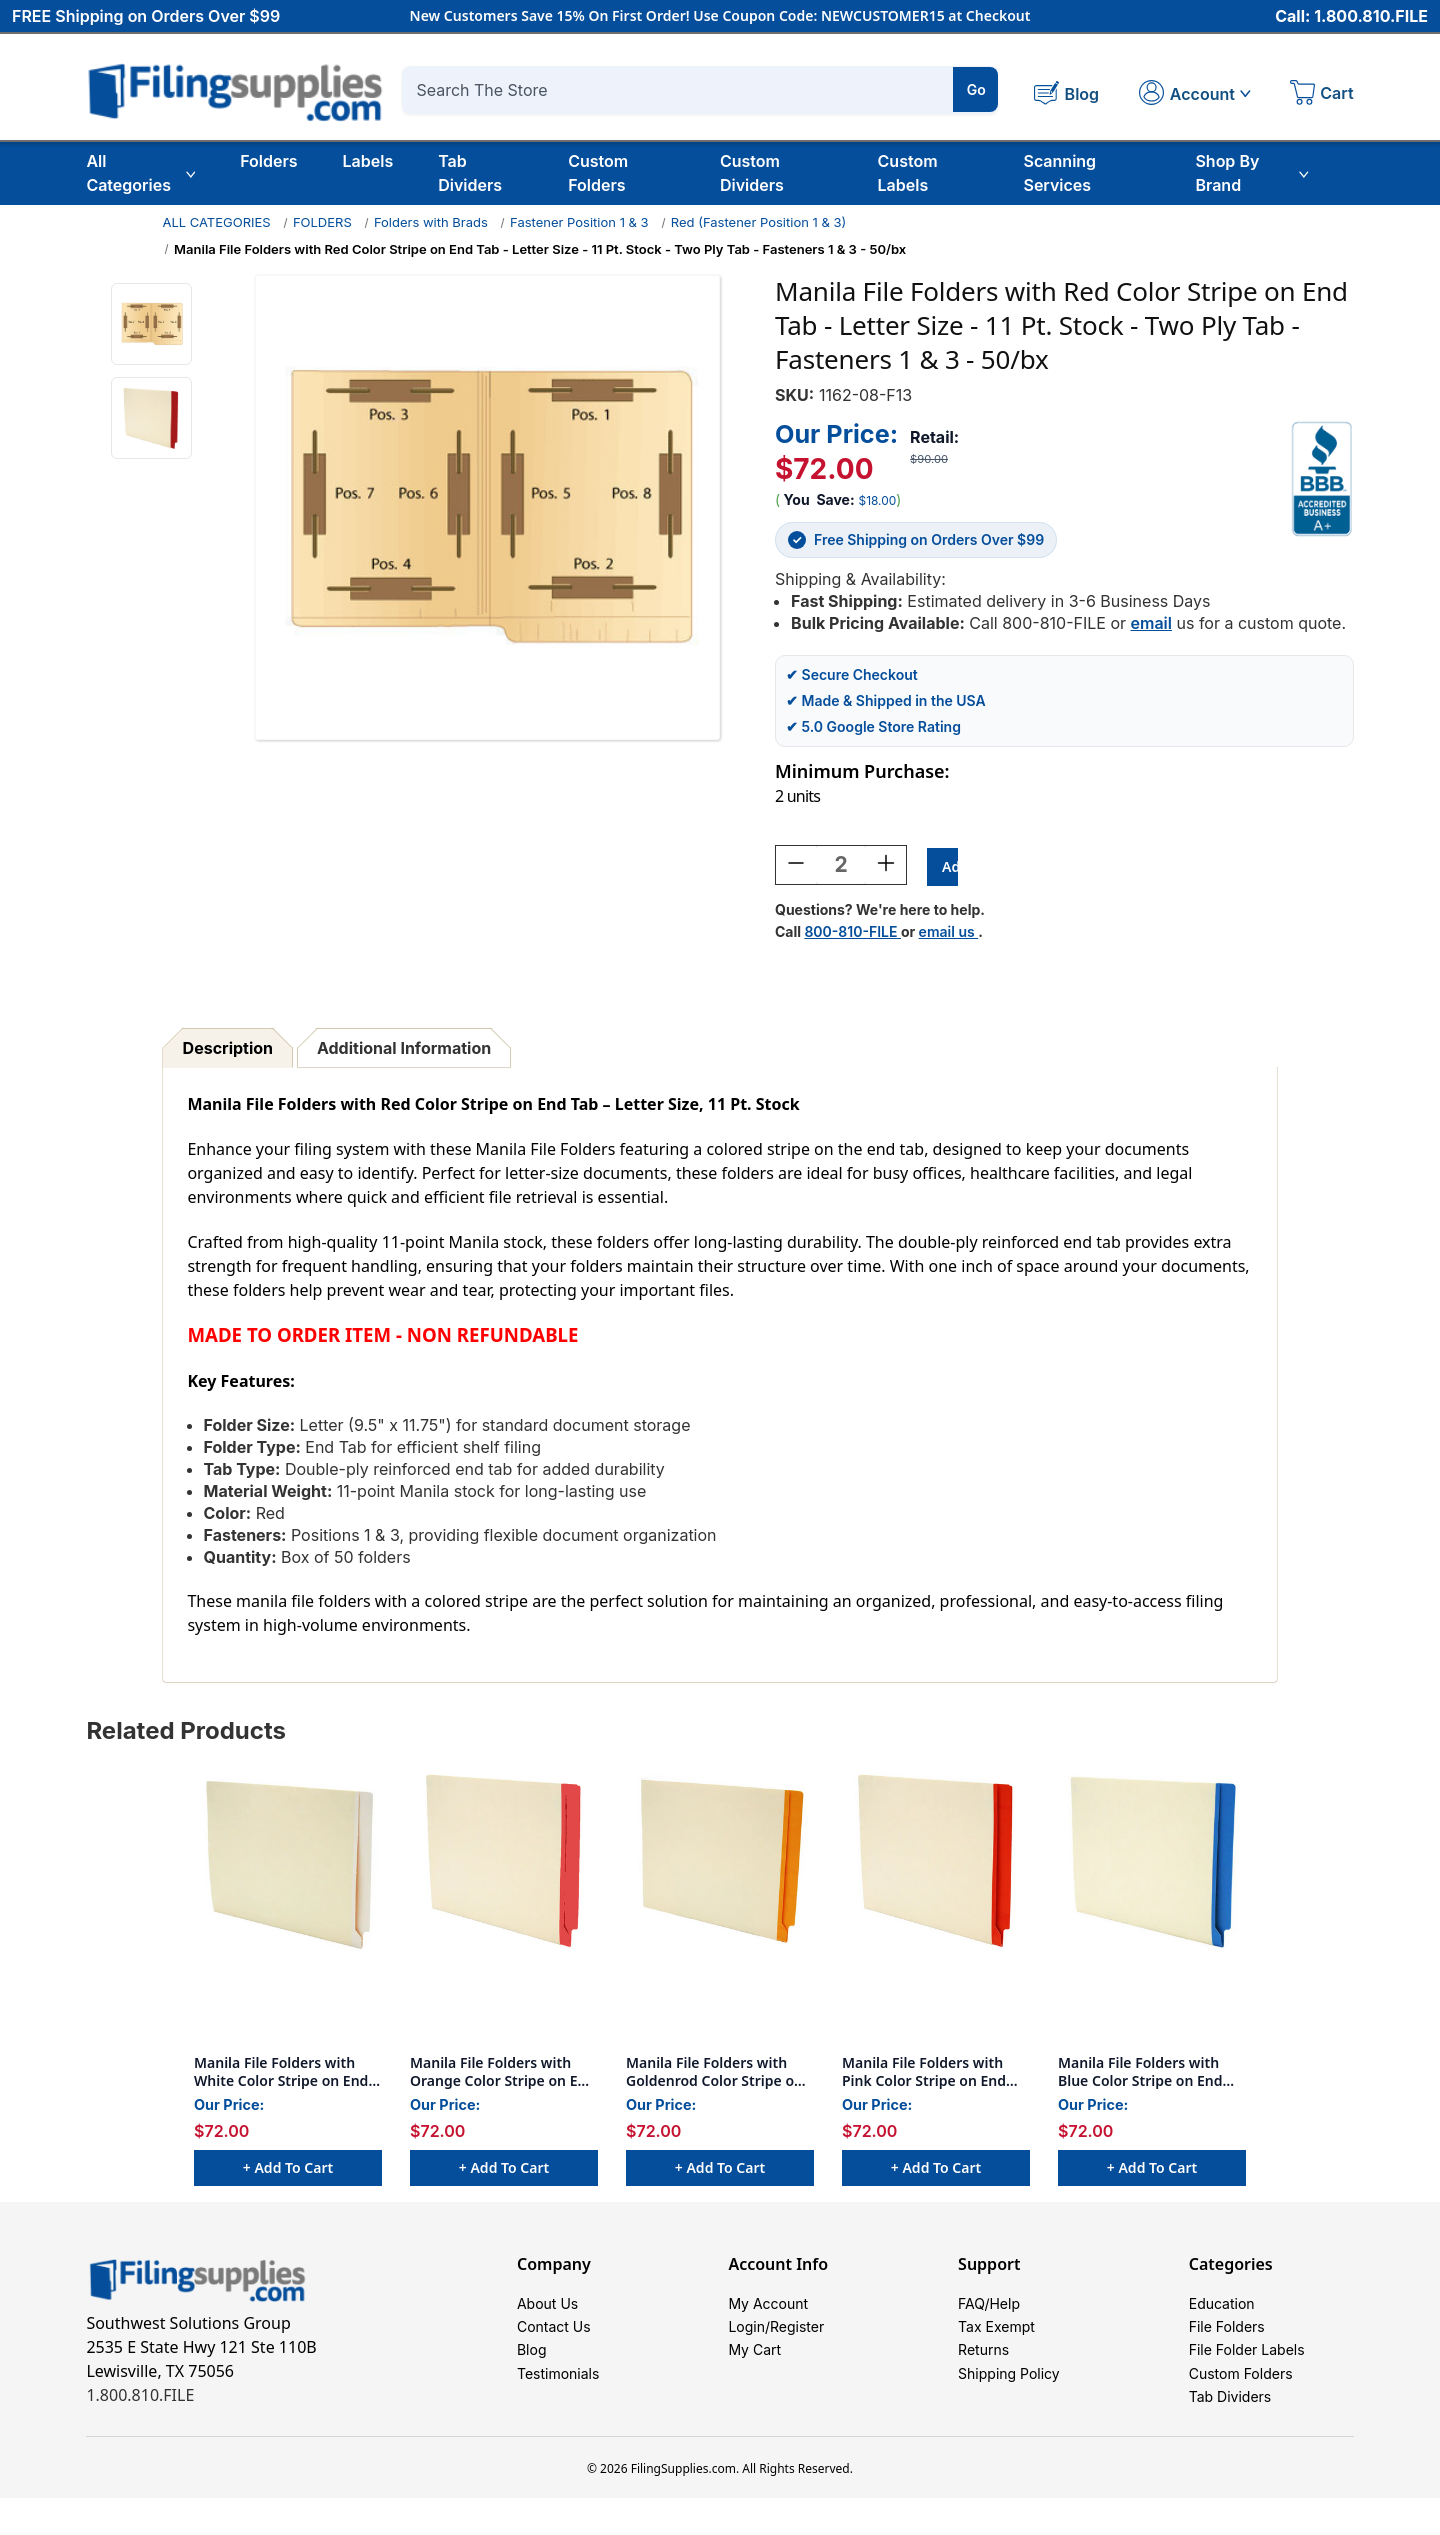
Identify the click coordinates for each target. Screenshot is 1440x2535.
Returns (983, 2369)
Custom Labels (908, 173)
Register (797, 2339)
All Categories (140, 173)
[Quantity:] (841, 868)
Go (976, 89)
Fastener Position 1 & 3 (579, 222)
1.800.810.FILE (140, 2398)
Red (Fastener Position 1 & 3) (758, 222)
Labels (368, 161)
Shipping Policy (1009, 2399)
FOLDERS (322, 222)
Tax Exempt (996, 2339)
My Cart (754, 2369)
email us (949, 934)
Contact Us (554, 2339)
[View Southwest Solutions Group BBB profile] (1322, 479)
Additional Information (404, 1051)
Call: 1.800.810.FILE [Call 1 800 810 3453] (1351, 17)
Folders (268, 161)
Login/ (749, 2339)
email (1151, 623)
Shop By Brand (1251, 173)
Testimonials (558, 2399)
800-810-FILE (852, 934)
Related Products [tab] (186, 1733)
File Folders (1227, 2339)
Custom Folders (598, 173)
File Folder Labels (1247, 2369)
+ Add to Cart (288, 2170)
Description (228, 1051)
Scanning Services (1059, 173)
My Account (768, 2309)
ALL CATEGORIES (216, 222)
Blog (532, 2369)
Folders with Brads (431, 222)
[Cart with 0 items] (1322, 95)
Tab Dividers (470, 173)
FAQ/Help (989, 2309)
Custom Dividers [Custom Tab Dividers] (752, 173)
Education (1222, 2309)
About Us (547, 2309)
